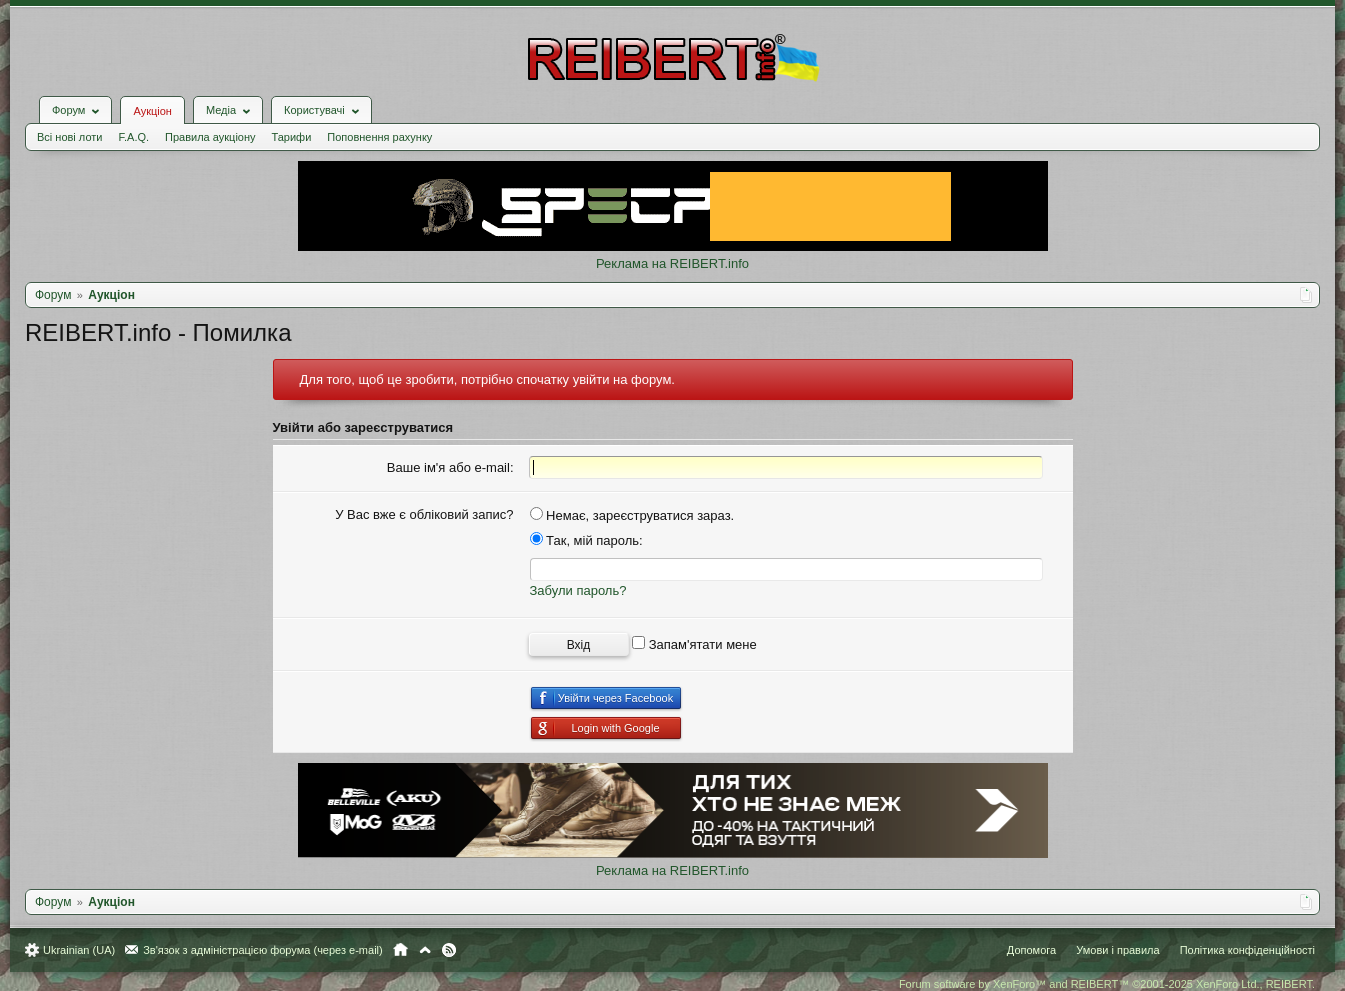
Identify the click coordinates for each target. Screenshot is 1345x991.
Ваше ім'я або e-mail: (450, 467)
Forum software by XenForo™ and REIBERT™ (1107, 984)
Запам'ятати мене (694, 644)
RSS (449, 950)
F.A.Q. (133, 137)
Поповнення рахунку (379, 137)
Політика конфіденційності (1247, 950)
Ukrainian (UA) (79, 950)
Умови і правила (1117, 950)
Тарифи (292, 137)
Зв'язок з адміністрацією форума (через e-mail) (263, 950)
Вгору (425, 950)
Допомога (1031, 950)
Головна (400, 950)
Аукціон (152, 111)
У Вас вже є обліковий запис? (424, 514)
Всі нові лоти (69, 137)
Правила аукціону (210, 137)
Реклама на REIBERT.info (672, 263)
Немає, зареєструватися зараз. (632, 515)
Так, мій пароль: (586, 540)
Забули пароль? (578, 590)
